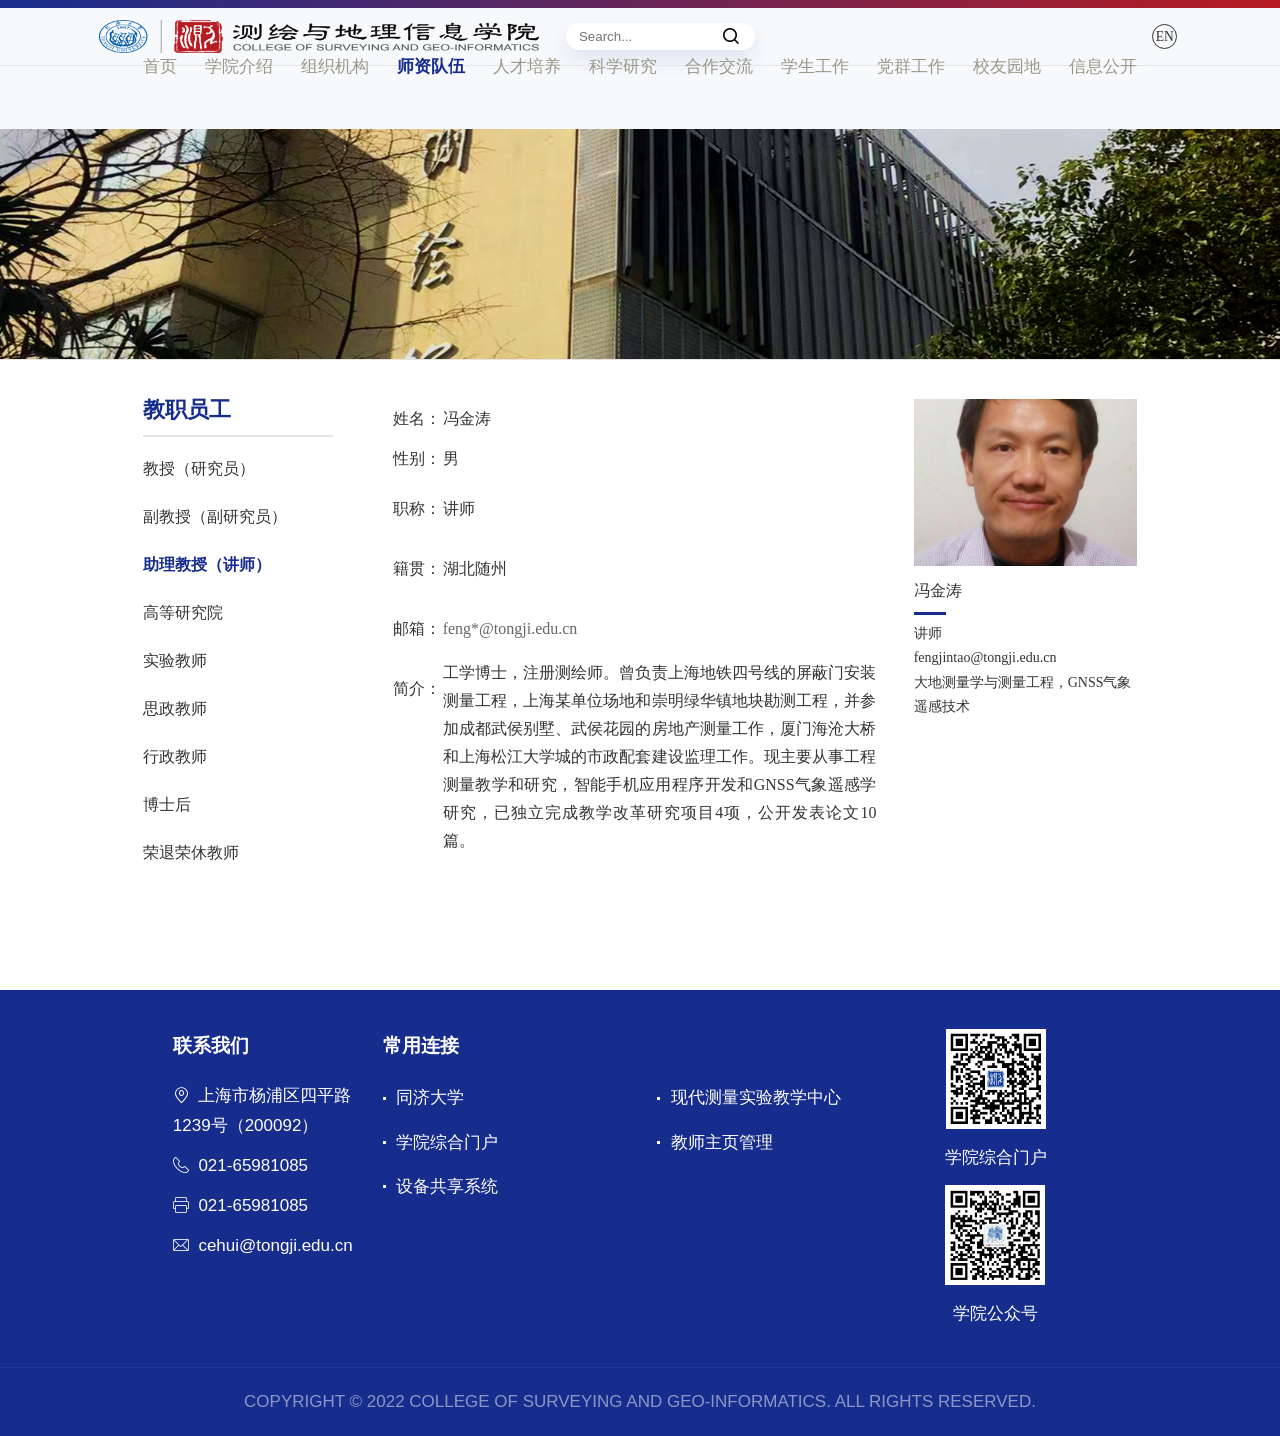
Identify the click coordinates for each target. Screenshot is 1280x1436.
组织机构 (335, 128)
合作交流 (719, 128)
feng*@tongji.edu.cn (510, 628)
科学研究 (623, 128)
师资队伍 (431, 128)
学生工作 (815, 128)
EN (1116, 52)
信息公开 (1103, 128)
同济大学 (430, 1097)
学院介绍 (239, 128)
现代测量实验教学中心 (756, 1097)
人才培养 (527, 128)
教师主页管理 (722, 1142)
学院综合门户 (447, 1142)
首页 (160, 128)
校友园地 (1007, 128)
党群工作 (911, 128)
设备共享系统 (447, 1186)
